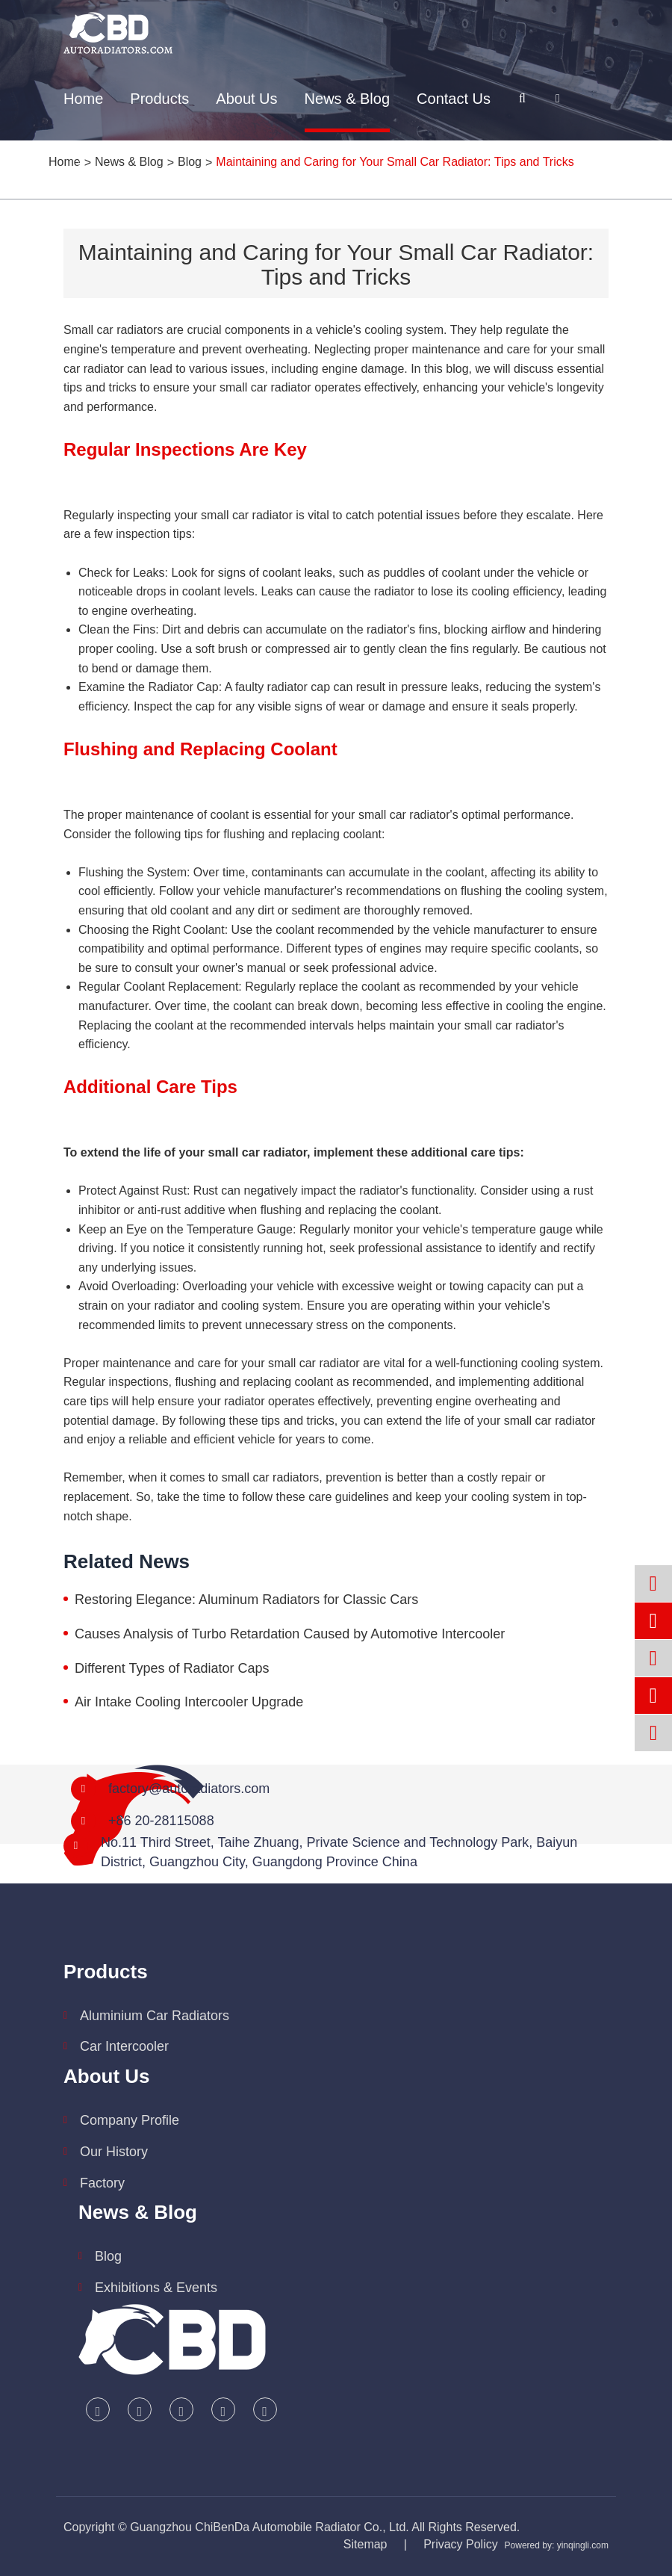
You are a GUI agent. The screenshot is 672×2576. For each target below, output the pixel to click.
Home (83, 98)
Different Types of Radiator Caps (172, 1668)
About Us (246, 98)
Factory (102, 2183)
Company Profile (129, 2120)
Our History (114, 2151)
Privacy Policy (460, 2544)
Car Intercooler (124, 2046)
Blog (108, 2256)
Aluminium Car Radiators (154, 2015)
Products (159, 98)
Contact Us (454, 98)
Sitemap (365, 2544)
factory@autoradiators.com (189, 1788)
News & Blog (348, 98)
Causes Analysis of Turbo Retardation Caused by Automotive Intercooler (290, 1633)
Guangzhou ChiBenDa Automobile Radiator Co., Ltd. (269, 2527)
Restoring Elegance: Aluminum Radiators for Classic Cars (246, 1599)
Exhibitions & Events (156, 2287)
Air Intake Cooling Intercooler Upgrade (189, 1701)
